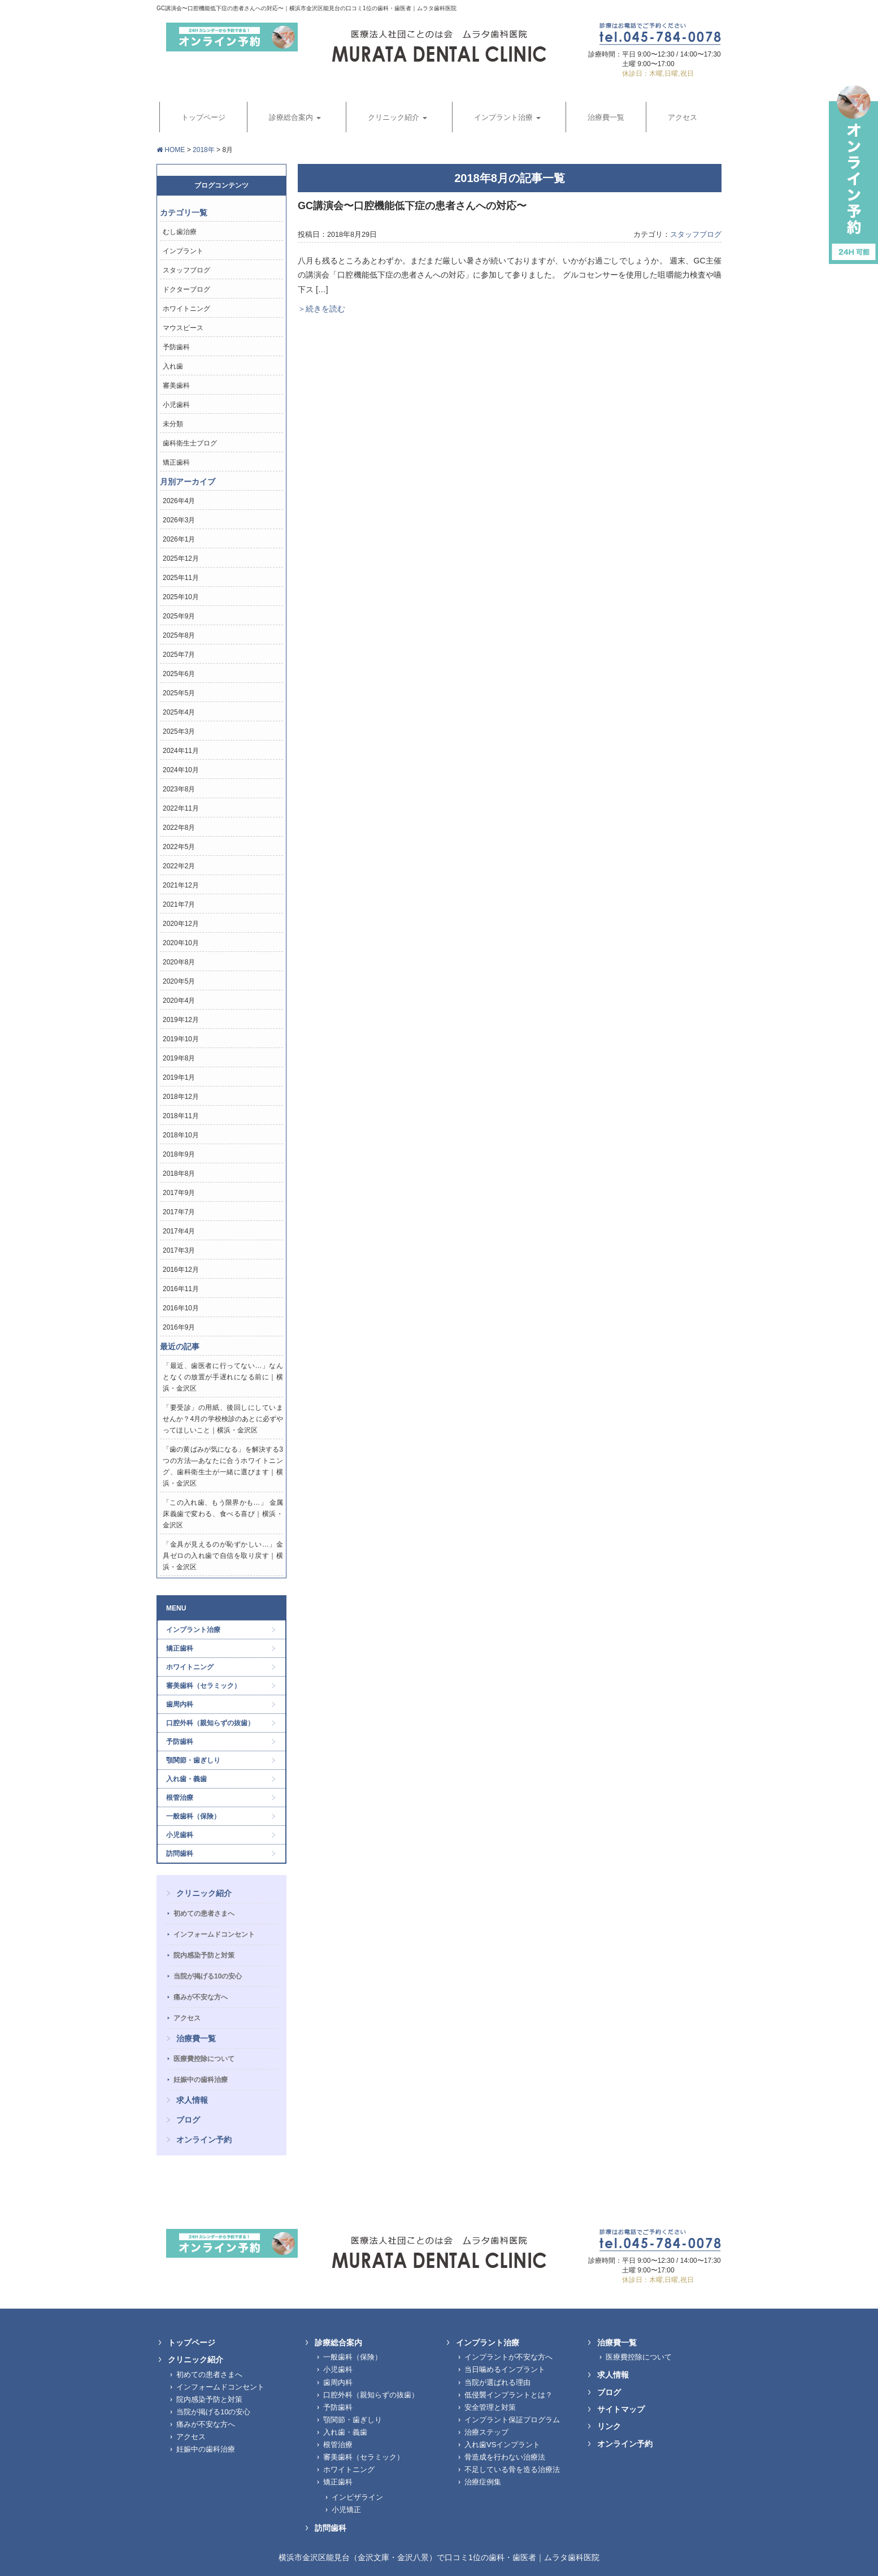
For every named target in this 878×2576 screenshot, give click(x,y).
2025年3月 (179, 731)
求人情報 (192, 2100)
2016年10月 (181, 1308)
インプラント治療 (193, 1629)
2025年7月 (179, 655)
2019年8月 (179, 1058)
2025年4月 (179, 712)
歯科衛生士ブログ (190, 443)
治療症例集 (482, 2482)
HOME (171, 150)
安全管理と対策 (490, 2407)
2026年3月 (179, 520)
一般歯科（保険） (193, 1816)
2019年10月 (181, 1039)
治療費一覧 (196, 2038)
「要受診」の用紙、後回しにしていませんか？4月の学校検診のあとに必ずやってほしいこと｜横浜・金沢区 (223, 1419)
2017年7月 (179, 1212)
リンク (609, 2426)
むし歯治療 (180, 232)
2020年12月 (181, 924)
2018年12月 (181, 1097)
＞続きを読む (321, 308)
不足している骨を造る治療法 (512, 2469)
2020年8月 (179, 962)
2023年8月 (179, 789)
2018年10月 (181, 1135)
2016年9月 (179, 1327)
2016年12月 (181, 1270)
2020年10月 (181, 943)
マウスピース (183, 328)
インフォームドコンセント (214, 1934)
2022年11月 (181, 808)
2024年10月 (181, 770)
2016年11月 (181, 1289)
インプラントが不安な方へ (508, 2357)
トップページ (191, 2342)
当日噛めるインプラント (504, 2369)
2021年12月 (181, 885)
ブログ (188, 2119)
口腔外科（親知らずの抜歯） (210, 1723)
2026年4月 (179, 501)
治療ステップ (486, 2432)
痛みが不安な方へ (200, 1997)
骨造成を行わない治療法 (504, 2457)
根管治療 (179, 1797)
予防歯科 (176, 347)
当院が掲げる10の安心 (207, 1976)
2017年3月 (179, 1250)
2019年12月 (181, 1020)
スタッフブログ (695, 235)
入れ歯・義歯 (186, 1779)
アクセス (187, 2018)
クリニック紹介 (204, 1893)
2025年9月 (179, 616)
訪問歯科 (179, 1853)
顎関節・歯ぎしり (193, 1760)
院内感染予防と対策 (203, 1955)
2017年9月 (179, 1193)
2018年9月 (179, 1154)
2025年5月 (179, 693)
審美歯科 (176, 385)
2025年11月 (181, 578)
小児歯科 (176, 405)
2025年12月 (181, 558)
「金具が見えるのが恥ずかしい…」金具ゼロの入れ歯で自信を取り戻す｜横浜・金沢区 (223, 1555)
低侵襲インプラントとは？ (508, 2395)
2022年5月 (179, 847)
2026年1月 (179, 539)
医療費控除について (203, 2059)
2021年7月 (179, 904)
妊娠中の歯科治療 (200, 2080)
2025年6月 (179, 674)
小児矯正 (346, 2509)
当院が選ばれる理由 (497, 2382)
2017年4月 (179, 1231)
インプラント (183, 251)
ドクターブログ (186, 289)
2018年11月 (181, 1116)
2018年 (204, 150)
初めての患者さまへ (203, 1913)
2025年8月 (179, 635)
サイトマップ (621, 2409)
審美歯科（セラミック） (203, 1685)
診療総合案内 (338, 2342)
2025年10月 (181, 597)
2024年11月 (181, 751)
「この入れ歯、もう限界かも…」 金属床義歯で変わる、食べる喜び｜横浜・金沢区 (223, 1514)
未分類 (173, 424)
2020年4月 (179, 1001)
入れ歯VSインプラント (502, 2444)
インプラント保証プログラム (512, 2419)
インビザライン (357, 2497)
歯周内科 (179, 1704)
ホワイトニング (186, 309)
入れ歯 (173, 366)
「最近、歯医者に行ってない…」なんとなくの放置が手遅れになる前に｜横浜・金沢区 (223, 1377)
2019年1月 (179, 1077)
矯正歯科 (176, 462)
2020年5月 (179, 981)
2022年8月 (179, 828)
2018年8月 (179, 1173)
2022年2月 (179, 866)
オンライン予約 (204, 2139)
